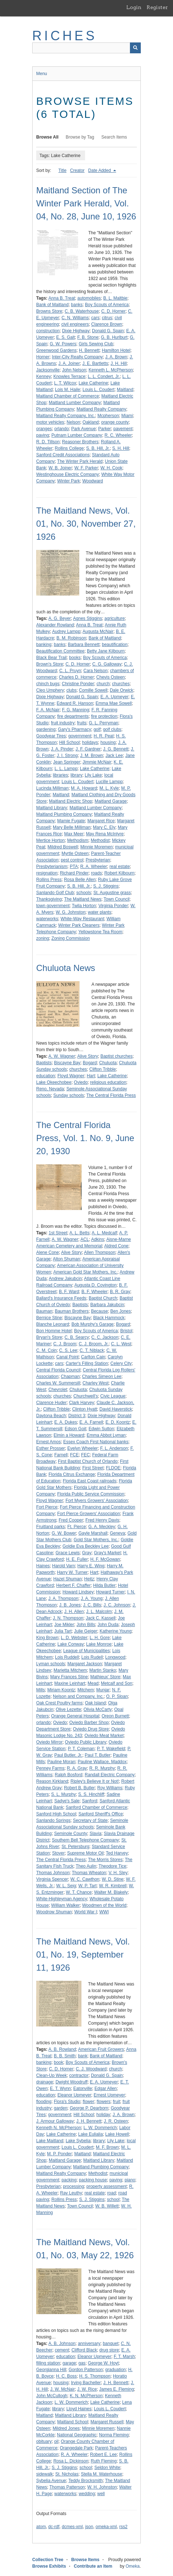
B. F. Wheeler (94, 1291)
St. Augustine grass (112, 892)
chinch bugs (47, 683)
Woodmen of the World (104, 1905)
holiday (103, 2114)
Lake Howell (117, 2134)
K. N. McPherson (86, 2395)
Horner (43, 356)
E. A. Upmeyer (114, 696)
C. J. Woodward (91, 2068)
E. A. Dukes (65, 1422)
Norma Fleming (113, 2434)
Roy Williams (109, 1787)
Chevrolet (57, 1389)
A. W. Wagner (61, 1056)
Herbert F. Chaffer (73, 1585)
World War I (85, 1911)
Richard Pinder (74, 873)
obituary (44, 2441)
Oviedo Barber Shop (89, 1722)
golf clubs (112, 729)
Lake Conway (71, 1644)
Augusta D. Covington (95, 1285)
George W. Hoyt (103, 2363)
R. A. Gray (77, 1768)
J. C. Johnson (117, 1605)
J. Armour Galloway (55, 2121)
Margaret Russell (106, 2421)
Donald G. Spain (108, 330)
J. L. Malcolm (99, 1611)
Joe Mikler (64, 1624)
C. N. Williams (75, 317)
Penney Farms (50, 1768)
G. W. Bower (64, 1533)
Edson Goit (75, 1428)
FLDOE (113, 1467)
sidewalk (44, 2474)
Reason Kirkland (52, 1781)
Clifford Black (84, 2350)
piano (130, 2179)
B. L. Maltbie (115, 298)
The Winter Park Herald (79, 461)
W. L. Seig (66, 1885)
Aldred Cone (116, 1245)
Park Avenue (83, 428)
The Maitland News (82, 899)
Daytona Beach (51, 1415)
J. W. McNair (62, 2389)
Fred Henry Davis (102, 1520)
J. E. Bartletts (95, 363)
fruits (81, 722)
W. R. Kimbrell (112, 1885)
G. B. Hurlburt (114, 337)
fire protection (104, 716)
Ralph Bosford (68, 1774)
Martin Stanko (102, 1670)
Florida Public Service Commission (90, 1494)
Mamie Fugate (71, 820)
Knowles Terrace (69, 376)
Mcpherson (108, 415)
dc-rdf (53, 2526)
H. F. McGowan (105, 1559)
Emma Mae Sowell (114, 703)
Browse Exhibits (49, 2566)
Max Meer (73, 833)
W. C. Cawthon (85, 1879)
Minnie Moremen (96, 846)
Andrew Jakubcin (65, 1278)
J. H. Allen (74, 1611)
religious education (108, 1082)
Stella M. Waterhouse (101, 2474)
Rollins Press (49, 879)
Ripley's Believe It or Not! (95, 1781)
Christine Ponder (78, 683)
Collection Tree (47, 2559)
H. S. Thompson (94, 2376)
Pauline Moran (61, 1761)
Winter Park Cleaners (79, 925)
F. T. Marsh (124, 2356)
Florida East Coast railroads (89, 1481)
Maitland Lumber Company (75, 402)
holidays (90, 742)
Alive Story (87, 1056)
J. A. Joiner (69, 363)
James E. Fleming (116, 2389)
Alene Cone (47, 1252)
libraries (60, 775)
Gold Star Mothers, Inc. (95, 1539)
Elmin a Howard (69, 1435)
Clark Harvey (81, 1402)
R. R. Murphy (102, 1768)
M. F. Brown (107, 2147)
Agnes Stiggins (87, 618)
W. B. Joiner (60, 467)
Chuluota (108, 1062)
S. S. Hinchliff (91, 1794)
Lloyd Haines (78, 2408)
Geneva (117, 1533)
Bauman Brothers (71, 1311)
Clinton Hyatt (84, 1409)
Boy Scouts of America (107, 304)
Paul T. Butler (97, 1755)
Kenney (43, 376)
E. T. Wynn (60, 2088)
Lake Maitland (49, 2140)
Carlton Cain (93, 1356)
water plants (99, 912)
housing (107, 742)
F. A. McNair (48, 709)
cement (62, 2350)
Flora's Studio (67, 2101)
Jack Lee (114, 755)
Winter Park (68, 480)
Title (62, 170)
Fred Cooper (71, 1520)
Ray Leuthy (71, 2193)
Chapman (70, 1376)
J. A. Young (91, 1598)
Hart (91, 1075)
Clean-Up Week (51, 2075)
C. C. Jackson (104, 1337)
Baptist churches (116, 1056)
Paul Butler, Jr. (68, 1755)
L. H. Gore (100, 1637)
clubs (71, 690)
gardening (45, 729)
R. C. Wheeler (118, 435)
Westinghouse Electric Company (67, 474)
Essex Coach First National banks (95, 1441)
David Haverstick (116, 1409)
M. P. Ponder (59, 2153)
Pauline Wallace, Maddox (102, 1761)
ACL (84, 1239)
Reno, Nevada (50, 1088)
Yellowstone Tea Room (100, 931)
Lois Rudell (92, 1657)
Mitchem (85, 1689)
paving (42, 435)
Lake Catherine (93, 383)
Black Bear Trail (51, 657)
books (75, 657)
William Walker (65, 1905)
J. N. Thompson (68, 1618)
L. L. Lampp (66, 768)
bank (82, 2055)
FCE (74, 1454)
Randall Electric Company (110, 1774)
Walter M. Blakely (111, 1892)
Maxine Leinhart (69, 1683)
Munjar (103, 1689)
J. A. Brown (116, 356)
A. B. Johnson (62, 2343)
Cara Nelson (96, 670)
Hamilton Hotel (116, 350)
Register (157, 7)
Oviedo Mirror (49, 1742)
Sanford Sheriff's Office (101, 1813)
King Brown (47, 1637)
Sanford (89, 1800)
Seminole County (70, 1833)
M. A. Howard (84, 788)
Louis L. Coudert (98, 389)
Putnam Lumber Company (76, 435)
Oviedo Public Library (85, 1742)
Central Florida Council (58, 1370)
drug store (109, 2350)
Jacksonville (48, 370)
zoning (42, 938)
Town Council (116, 899)
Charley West (96, 1383)
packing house (93, 2179)
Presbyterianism (51, 866)
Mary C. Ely (104, 827)
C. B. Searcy (76, 1337)
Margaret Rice (100, 820)
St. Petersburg (75, 1846)
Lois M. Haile (67, 389)
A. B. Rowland (62, 2049)
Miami (127, 415)
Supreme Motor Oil (85, 1853)
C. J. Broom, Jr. (94, 1343)
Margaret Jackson (84, 1663)
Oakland (91, 422)
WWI (104, 1911)
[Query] (86, 47)
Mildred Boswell (62, 846)
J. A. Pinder (62, 749)
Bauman (44, 1311)
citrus (107, 317)
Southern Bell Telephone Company (85, 1840)
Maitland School (72, 2421)
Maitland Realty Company (101, 409)
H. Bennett (89, 350)
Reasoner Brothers (80, 441)
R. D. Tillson (48, 441)
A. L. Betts (79, 1232)
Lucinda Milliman (52, 788)
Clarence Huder (51, 1402)
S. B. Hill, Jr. (98, 448)
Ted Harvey (117, 1853)
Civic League (112, 1396)
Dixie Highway (75, 330)
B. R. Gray (120, 1291)
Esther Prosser (50, 1448)
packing (69, 2179)
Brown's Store (49, 664)
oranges (44, 428)
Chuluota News (65, 968)
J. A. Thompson (63, 1598)
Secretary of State (90, 1820)
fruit (116, 2101)
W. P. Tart (88, 1885)
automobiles (89, 298)
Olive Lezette (68, 1709)
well (101, 2493)
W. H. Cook (111, 467)
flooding (43, 2101)
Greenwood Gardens (56, 350)
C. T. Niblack (92, 1350)
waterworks (47, 918)
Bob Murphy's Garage (92, 1324)
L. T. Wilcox (65, 383)
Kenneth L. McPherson (111, 370)
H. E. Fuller (77, 1559)
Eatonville (82, 2088)
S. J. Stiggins (105, 886)
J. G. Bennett (115, 749)
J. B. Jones (69, 1605)
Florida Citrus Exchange (71, 1474)
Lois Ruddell (67, 1657)
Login (134, 7)
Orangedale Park (76, 2448)
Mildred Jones (66, 2428)
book (58, 2062)
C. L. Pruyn (70, 670)
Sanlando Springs (53, 1820)
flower (88, 2101)
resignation (47, 873)
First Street (93, 1467)
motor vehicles (50, 422)
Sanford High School (56, 1813)
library (77, 775)
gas (82, 2363)
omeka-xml (106, 2526)
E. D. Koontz (117, 1422)
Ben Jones (120, 1311)
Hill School (69, 742)
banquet (110, 2343)
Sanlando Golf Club (55, 892)
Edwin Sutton (101, 1428)
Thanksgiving (49, 899)
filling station (48, 2363)
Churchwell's (85, 1396)
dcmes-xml (72, 2526)
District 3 (76, 1415)
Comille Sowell (93, 690)
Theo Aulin (86, 1866)
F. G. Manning (75, 709)
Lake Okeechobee (53, 1082)
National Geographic (76, 2434)
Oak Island (95, 1702)
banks (77, 304)
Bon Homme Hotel (54, 1330)
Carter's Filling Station (87, 1363)
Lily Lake (93, 775)
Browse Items (85, 2559)
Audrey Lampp (66, 631)
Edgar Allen (105, 2088)
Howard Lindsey (78, 1591)
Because (99, 1311)
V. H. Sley (118, 1872)
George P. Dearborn (89, 2108)
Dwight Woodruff (71, 2082)
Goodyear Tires (51, 735)
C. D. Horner (113, 311)
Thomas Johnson (52, 1872)
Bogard (90, 1062)
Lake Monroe (98, 1644)
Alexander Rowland (55, 624)
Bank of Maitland (52, 304)
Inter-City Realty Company (77, 356)
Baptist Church (103, 1298)
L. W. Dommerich (100, 2127)
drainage (44, 2082)
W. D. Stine (112, 1879)
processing (73, 2186)
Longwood (115, 1657)
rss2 (123, 2526)
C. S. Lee (68, 1350)
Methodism (77, 840)
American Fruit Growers (101, 2049)
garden (60, 2108)
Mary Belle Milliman (71, 827)
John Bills (85, 1624)
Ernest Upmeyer (109, 2095)
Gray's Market (107, 1552)
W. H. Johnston (102, 2487)
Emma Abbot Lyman (106, 1435)
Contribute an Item (93, 2566)
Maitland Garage (110, 801)
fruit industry (63, 722)
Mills (40, 1689)
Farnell (61, 1454)
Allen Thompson (99, 1252)
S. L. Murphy (63, 1794)
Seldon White (107, 2467)
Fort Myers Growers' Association (97, 1500)
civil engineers (75, 324)
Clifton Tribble (102, 1069)
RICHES (64, 35)
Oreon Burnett (115, 1716)
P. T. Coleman (81, 1748)
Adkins (97, 1239)
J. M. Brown (91, 755)
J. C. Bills (92, 1605)
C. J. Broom (64, 1343)
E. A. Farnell (91, 1422)
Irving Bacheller (86, 2382)
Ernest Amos (48, 1441)
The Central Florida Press (111, 1095)
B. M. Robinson (71, 638)
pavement (122, 428)
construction (48, 330)
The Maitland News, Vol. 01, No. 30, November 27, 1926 (86, 524)
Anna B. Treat (61, 298)
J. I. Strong (67, 755)
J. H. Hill (118, 363)
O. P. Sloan (117, 1696)
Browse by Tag (80, 137)
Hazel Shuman (67, 1578)
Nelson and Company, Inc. (78, 1696)
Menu (41, 73)
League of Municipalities (86, 1650)
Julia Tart (63, 1631)
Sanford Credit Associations (62, 454)
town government (52, 905)
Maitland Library (51, 807)
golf (96, 729)
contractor (78, 2075)
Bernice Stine (49, 1317)
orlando (61, 428)
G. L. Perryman (103, 722)
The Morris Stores (105, 1859)
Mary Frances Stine (69, 1676)
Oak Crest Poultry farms (59, 1702)
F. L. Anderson (114, 1448)
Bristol (126, 1330)
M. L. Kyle (109, 788)
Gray (87, 1552)
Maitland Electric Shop (70, 801)
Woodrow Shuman (54, 1911)
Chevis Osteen (110, 677)
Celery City (121, 1363)
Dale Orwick (121, 690)
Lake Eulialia (90, 2134)
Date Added (100, 170)
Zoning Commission (70, 938)
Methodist (100, 840)
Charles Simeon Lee (102, 1376)
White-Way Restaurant (82, 918)
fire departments (73, 716)
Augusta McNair (98, 631)
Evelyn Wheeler (82, 1448)
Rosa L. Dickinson (70, 2461)
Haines (43, 1565)
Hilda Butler (104, 1585)
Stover (58, 1853)
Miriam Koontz (61, 1689)
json (89, 2526)
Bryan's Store (49, 1337)
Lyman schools (50, 1663)
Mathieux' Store (105, 1676)
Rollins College (69, 448)
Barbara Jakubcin (107, 1304)
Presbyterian (98, 860)
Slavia (95, 1833)
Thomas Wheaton (89, 1872)
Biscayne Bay (67, 1062)
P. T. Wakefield (111, 1748)
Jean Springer (66, 762)
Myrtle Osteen (75, 853)
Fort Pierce (47, 1507)
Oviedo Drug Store (91, 1729)
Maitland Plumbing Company (64, 814)
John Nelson (74, 370)
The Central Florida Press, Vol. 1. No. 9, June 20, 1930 (85, 1138)
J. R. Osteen (116, 2121)
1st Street (57, 1232)
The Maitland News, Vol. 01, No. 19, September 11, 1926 (83, 1954)
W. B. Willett (107, 2206)
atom (41, 2526)
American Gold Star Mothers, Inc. (85, 1272)
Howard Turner (110, 1591)
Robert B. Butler (79, 1787)
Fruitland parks (50, 1526)
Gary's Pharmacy (74, 729)
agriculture (115, 618)
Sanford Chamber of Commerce (96, 1807)
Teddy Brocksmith (85, 2480)
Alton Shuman (66, 1259)
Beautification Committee (60, 651)
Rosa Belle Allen (80, 879)
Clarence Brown (106, 324)
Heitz (89, 1578)
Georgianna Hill (51, 2369)
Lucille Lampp (109, 781)
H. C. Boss (66, 2376)
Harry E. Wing (91, 1565)
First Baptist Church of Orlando (88, 1461)
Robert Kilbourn (119, 873)
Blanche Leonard (52, 1324)
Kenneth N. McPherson (58, 2127)
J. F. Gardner (88, 749)
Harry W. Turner (72, 1572)
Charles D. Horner (76, 677)
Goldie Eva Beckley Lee (86, 1546)
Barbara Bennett (83, 644)
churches (121, 683)
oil (56, 2441)
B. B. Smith (65, 2055)
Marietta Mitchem (70, 1670)
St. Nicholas (67, 2474)
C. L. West (121, 1343)
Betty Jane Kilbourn (106, 651)
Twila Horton (84, 905)
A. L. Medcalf (104, 1232)
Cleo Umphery (50, 690)
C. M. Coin (46, 1350)
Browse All (47, 137)
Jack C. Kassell (100, 1618)
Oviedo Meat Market (103, 1735)
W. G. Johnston (70, 912)
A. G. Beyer (59, 618)
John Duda (107, 1624)
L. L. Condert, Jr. (104, 376)
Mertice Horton (50, 840)
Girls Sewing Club (96, 343)
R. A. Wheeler (93, 866)
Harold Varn (63, 1565)
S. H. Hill (120, 448)
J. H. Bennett (88, 2121)
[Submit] (135, 47)
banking (43, 644)
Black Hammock (109, 1317)
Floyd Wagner (71, 1075)
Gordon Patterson (85, 2369)
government (79, 735)
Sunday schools (68, 1095)
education (45, 1075)
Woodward (92, 480)
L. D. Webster (74, 1637)
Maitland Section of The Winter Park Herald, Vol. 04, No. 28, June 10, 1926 (86, 203)
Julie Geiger (85, 1631)
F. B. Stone (87, 337)
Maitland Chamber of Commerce (67, 396)
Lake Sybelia (78, 2140)
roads (96, 873)
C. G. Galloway (107, 664)
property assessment (106, 2186)
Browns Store (49, 311)
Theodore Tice (112, 1866)
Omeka (133, 2566)
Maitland (125, 389)
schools (83, 892)
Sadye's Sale (67, 1800)
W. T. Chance (79, 1892)
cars (95, 317)
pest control (72, 860)
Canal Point (67, 1356)
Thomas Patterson (67, 2487)
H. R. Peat (104, 735)
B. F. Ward (69, 1291)
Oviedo (81, 1082)
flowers (103, 2101)
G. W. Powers (63, 343)
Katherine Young (115, 1631)
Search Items (114, 137)
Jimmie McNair (97, 762)
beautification (115, 644)
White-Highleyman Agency (61, 1898)
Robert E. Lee (103, 2454)
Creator (77, 170)
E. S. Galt (65, 337)
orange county (114, 422)
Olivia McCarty (98, 1709)
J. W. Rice (87, 2389)
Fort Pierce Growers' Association (88, 1513)
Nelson (73, 422)
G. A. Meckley (101, 1526)
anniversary (89, 2343)
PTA (74, 866)
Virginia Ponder (113, 905)
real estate (120, 866)
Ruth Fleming (104, 2461)
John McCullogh (51, 2395)
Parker (104, 428)
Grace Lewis (67, 1552)
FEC (85, 1454)
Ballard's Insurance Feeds (61, 1298)
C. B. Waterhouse (82, 311)
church (103, 683)
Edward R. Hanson (75, 703)
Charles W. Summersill (58, 1383)
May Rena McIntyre (104, 833)
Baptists (44, 1062)
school (113, 2199)
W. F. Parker (86, 467)
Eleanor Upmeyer (74, 2095)
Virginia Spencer (52, 1879)
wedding (87, 2493)
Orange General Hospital (75, 1716)
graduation (115, 2369)
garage (69, 2363)
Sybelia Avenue (51, 2480)
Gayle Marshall (93, 1533)
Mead (93, 1683)
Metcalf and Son (116, 1683)
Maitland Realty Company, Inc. (65, 415)
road (111, 2193)
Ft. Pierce (76, 1526)
